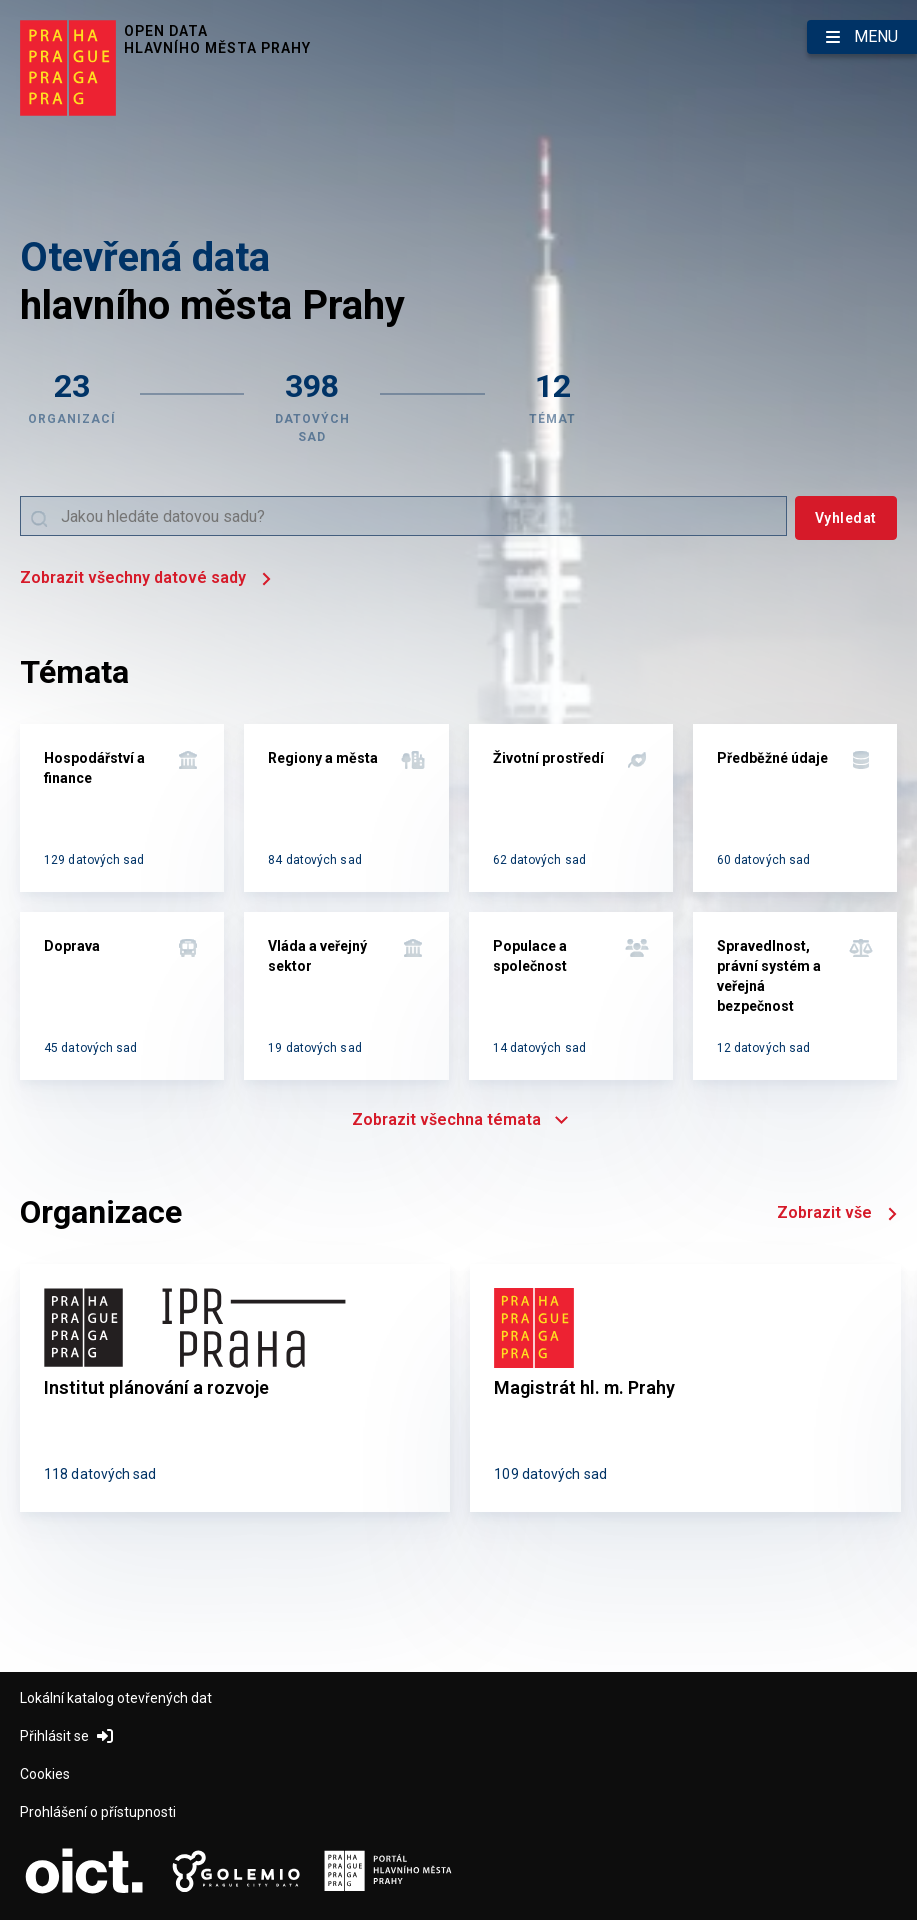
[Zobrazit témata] (553, 405)
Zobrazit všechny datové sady (145, 579)
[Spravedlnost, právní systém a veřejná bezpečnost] (795, 996)
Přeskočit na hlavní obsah (0, 1)
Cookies (45, 1774)
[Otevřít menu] (862, 37)
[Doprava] (122, 996)
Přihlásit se (66, 1736)
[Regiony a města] (346, 808)
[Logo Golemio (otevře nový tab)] (236, 1872)
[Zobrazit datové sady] (312, 405)
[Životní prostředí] (571, 808)
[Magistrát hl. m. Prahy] (685, 1388)
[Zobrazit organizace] (72, 405)
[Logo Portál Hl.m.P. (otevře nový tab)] (388, 1872)
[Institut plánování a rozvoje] (235, 1388)
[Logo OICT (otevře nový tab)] (84, 1872)
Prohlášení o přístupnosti (98, 1812)
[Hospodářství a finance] (122, 808)
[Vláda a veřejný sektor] (346, 996)
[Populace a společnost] (571, 996)
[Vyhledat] (846, 518)
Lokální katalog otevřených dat (116, 1698)
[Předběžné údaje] (795, 808)
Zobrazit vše (837, 1214)
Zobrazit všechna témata (459, 1120)
